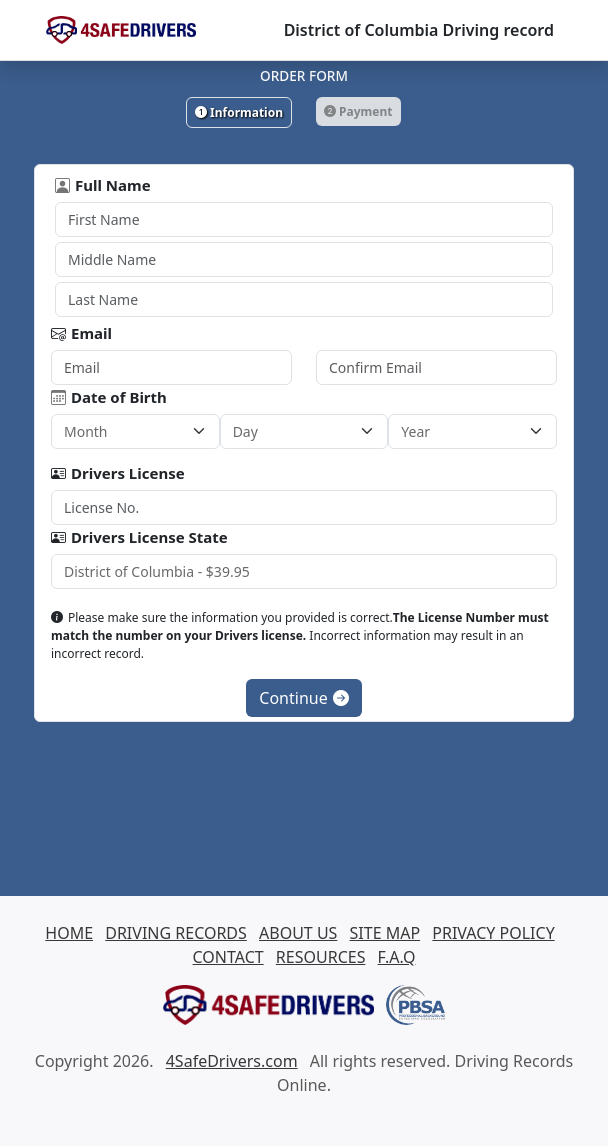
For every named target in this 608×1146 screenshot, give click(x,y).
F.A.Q (397, 957)
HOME (69, 933)
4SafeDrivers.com (232, 1061)
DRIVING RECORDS (176, 933)
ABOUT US (298, 933)
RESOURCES (321, 957)
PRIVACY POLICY (493, 933)
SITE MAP (385, 933)
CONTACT (228, 957)
